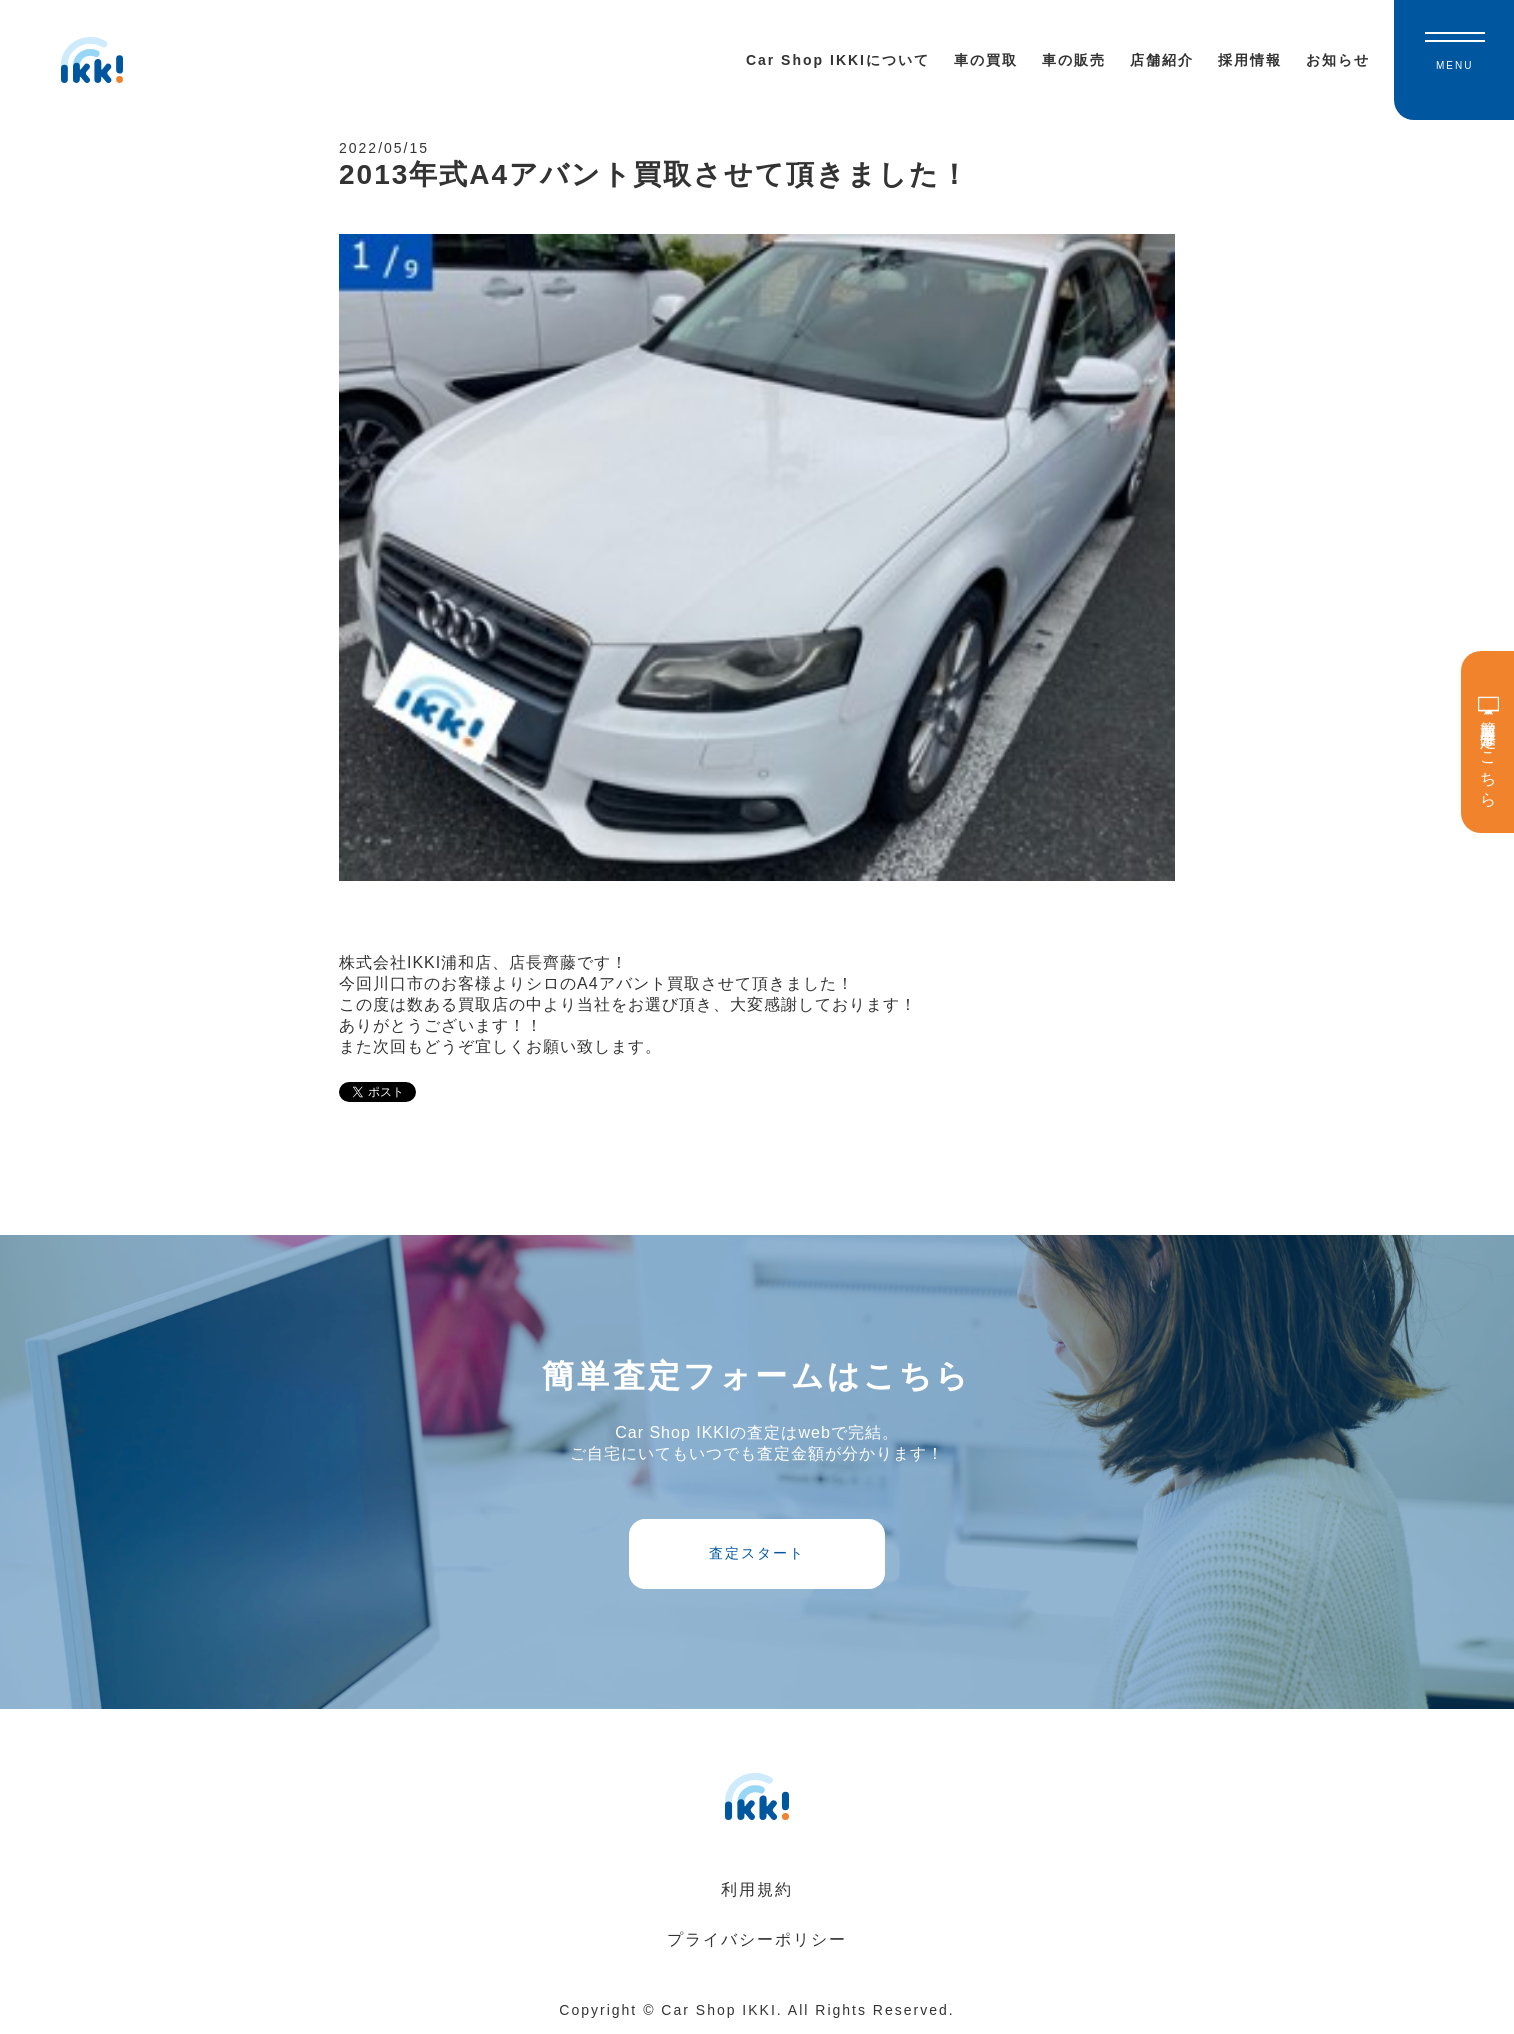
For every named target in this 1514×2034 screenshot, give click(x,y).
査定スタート (757, 1553)
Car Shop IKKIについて (838, 60)
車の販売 (1074, 60)
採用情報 (1250, 60)
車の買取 (986, 60)
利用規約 (757, 1889)
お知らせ (1338, 60)
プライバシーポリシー (757, 1939)
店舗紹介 (1162, 60)
